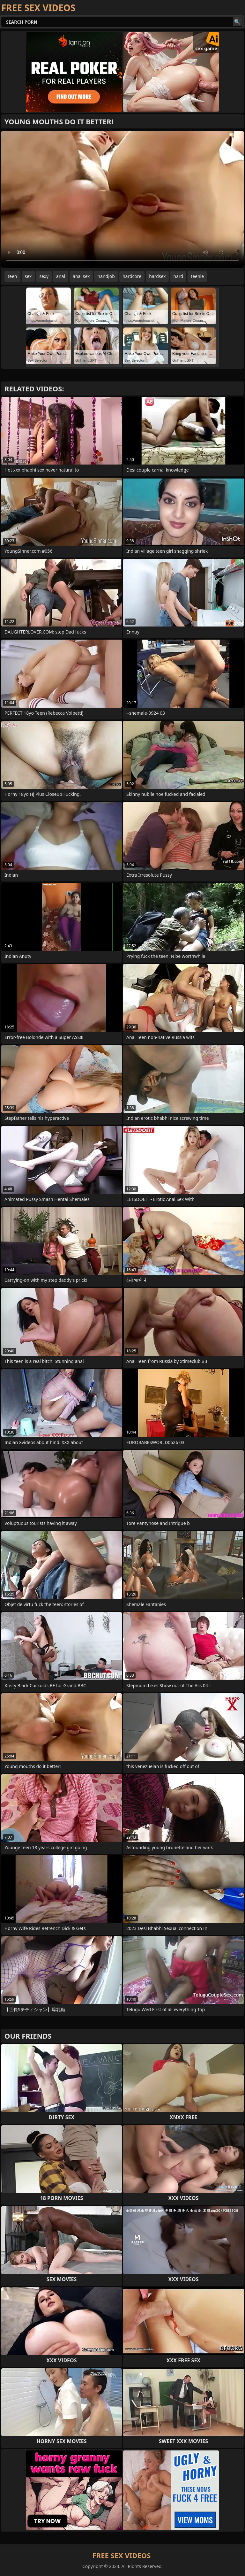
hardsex (157, 276)
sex (28, 276)
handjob (106, 276)
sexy (43, 276)
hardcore (131, 276)
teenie (197, 276)
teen (12, 276)
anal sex (81, 276)
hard (178, 276)
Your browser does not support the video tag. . (122, 199)
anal (60, 276)
